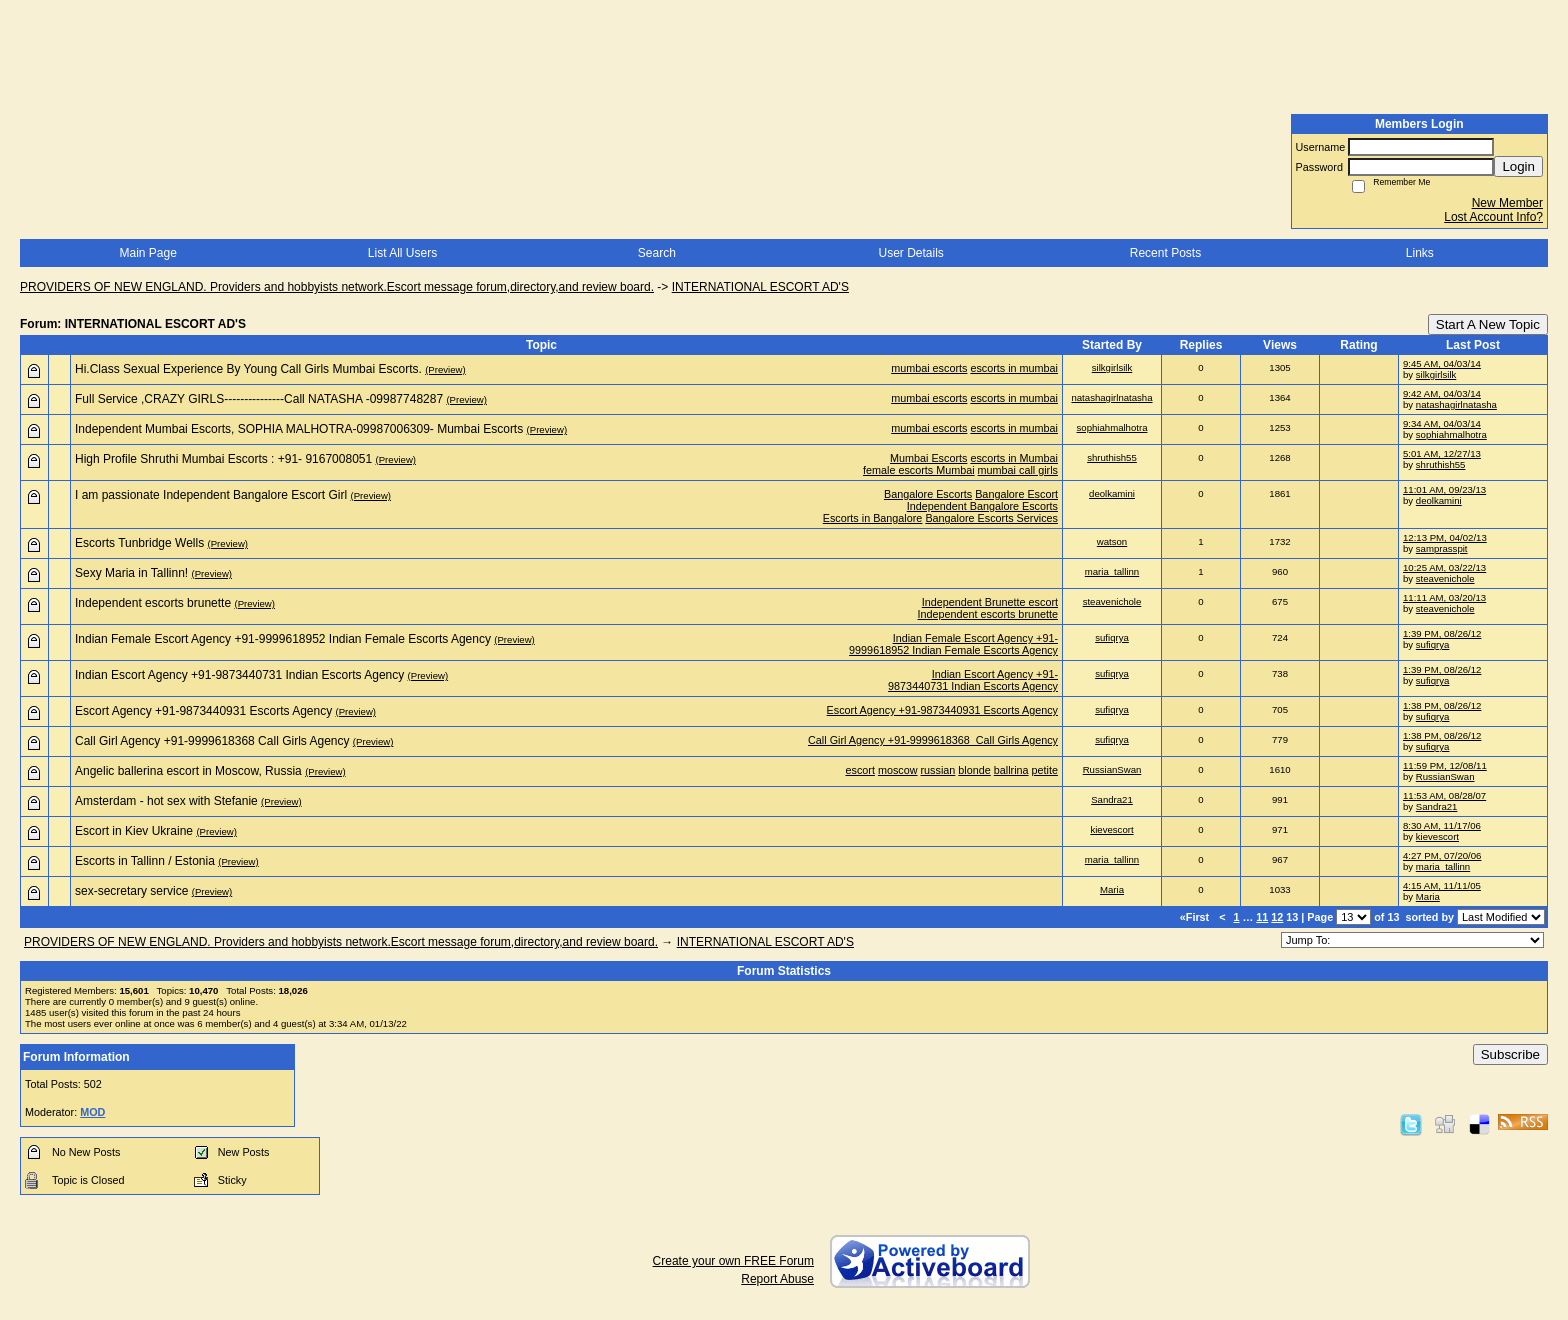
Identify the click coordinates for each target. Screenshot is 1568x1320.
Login (1518, 166)
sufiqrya (1112, 637)
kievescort (1111, 829)
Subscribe (1510, 1054)
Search (657, 253)
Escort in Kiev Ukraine (134, 831)
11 (1262, 917)
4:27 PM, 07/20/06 (1442, 855)
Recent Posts (1165, 253)
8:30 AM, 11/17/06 (1442, 825)
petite (1045, 770)
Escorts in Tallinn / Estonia (145, 861)
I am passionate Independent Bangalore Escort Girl (211, 495)
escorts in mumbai (1014, 368)
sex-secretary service (131, 891)
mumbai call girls (1018, 470)
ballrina (1011, 770)
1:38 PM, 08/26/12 (1442, 705)
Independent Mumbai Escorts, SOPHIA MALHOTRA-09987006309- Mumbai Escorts (299, 429)
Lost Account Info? (1493, 217)
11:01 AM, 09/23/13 (1444, 489)
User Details (910, 253)
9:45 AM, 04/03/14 (1442, 363)
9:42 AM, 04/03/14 (1442, 393)
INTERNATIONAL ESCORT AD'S (760, 287)
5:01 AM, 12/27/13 (1442, 453)
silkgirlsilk (1112, 367)
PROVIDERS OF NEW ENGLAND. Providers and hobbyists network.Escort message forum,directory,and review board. (337, 287)
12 (1277, 917)
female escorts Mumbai (919, 470)
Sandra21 (1112, 799)
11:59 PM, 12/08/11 (1445, 765)
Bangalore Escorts (928, 494)
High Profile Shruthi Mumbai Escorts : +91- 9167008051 (223, 459)
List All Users (402, 253)
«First (1196, 917)
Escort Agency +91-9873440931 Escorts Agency (203, 711)
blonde (974, 770)
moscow (898, 770)
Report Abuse (777, 1279)
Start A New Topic (1488, 324)
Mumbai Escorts (928, 458)
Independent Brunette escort (990, 602)
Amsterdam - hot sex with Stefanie (166, 801)
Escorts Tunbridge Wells (139, 543)
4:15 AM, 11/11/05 (1442, 885)
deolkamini (1112, 493)
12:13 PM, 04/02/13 (1445, 537)
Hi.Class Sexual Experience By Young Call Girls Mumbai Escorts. (248, 369)
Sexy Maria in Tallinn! (131, 573)
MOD (92, 1112)
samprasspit (1442, 548)
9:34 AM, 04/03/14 (1442, 423)
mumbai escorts (929, 368)
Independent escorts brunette (153, 603)
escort (860, 770)
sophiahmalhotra (1112, 427)
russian (938, 770)
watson (1112, 541)
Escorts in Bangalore (873, 518)
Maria (1112, 889)
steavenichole (1445, 578)
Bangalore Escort (1016, 494)
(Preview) (445, 369)
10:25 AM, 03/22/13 (1444, 567)
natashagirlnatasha (1111, 397)
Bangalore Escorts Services (991, 518)
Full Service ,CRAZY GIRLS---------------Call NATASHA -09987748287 (259, 399)
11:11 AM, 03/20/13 (1444, 597)
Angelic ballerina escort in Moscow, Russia (188, 771)
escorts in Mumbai (1014, 458)
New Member (1507, 203)
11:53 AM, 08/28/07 (1444, 795)
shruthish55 (1112, 457)
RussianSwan (1112, 769)
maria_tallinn (1112, 571)
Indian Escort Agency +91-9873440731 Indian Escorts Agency (239, 675)
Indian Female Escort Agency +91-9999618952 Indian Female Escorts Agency (283, 639)
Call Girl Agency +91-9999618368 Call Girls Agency (212, 741)
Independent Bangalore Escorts (982, 506)
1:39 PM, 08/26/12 (1442, 633)
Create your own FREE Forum (733, 1261)
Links (1420, 253)
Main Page (147, 253)
